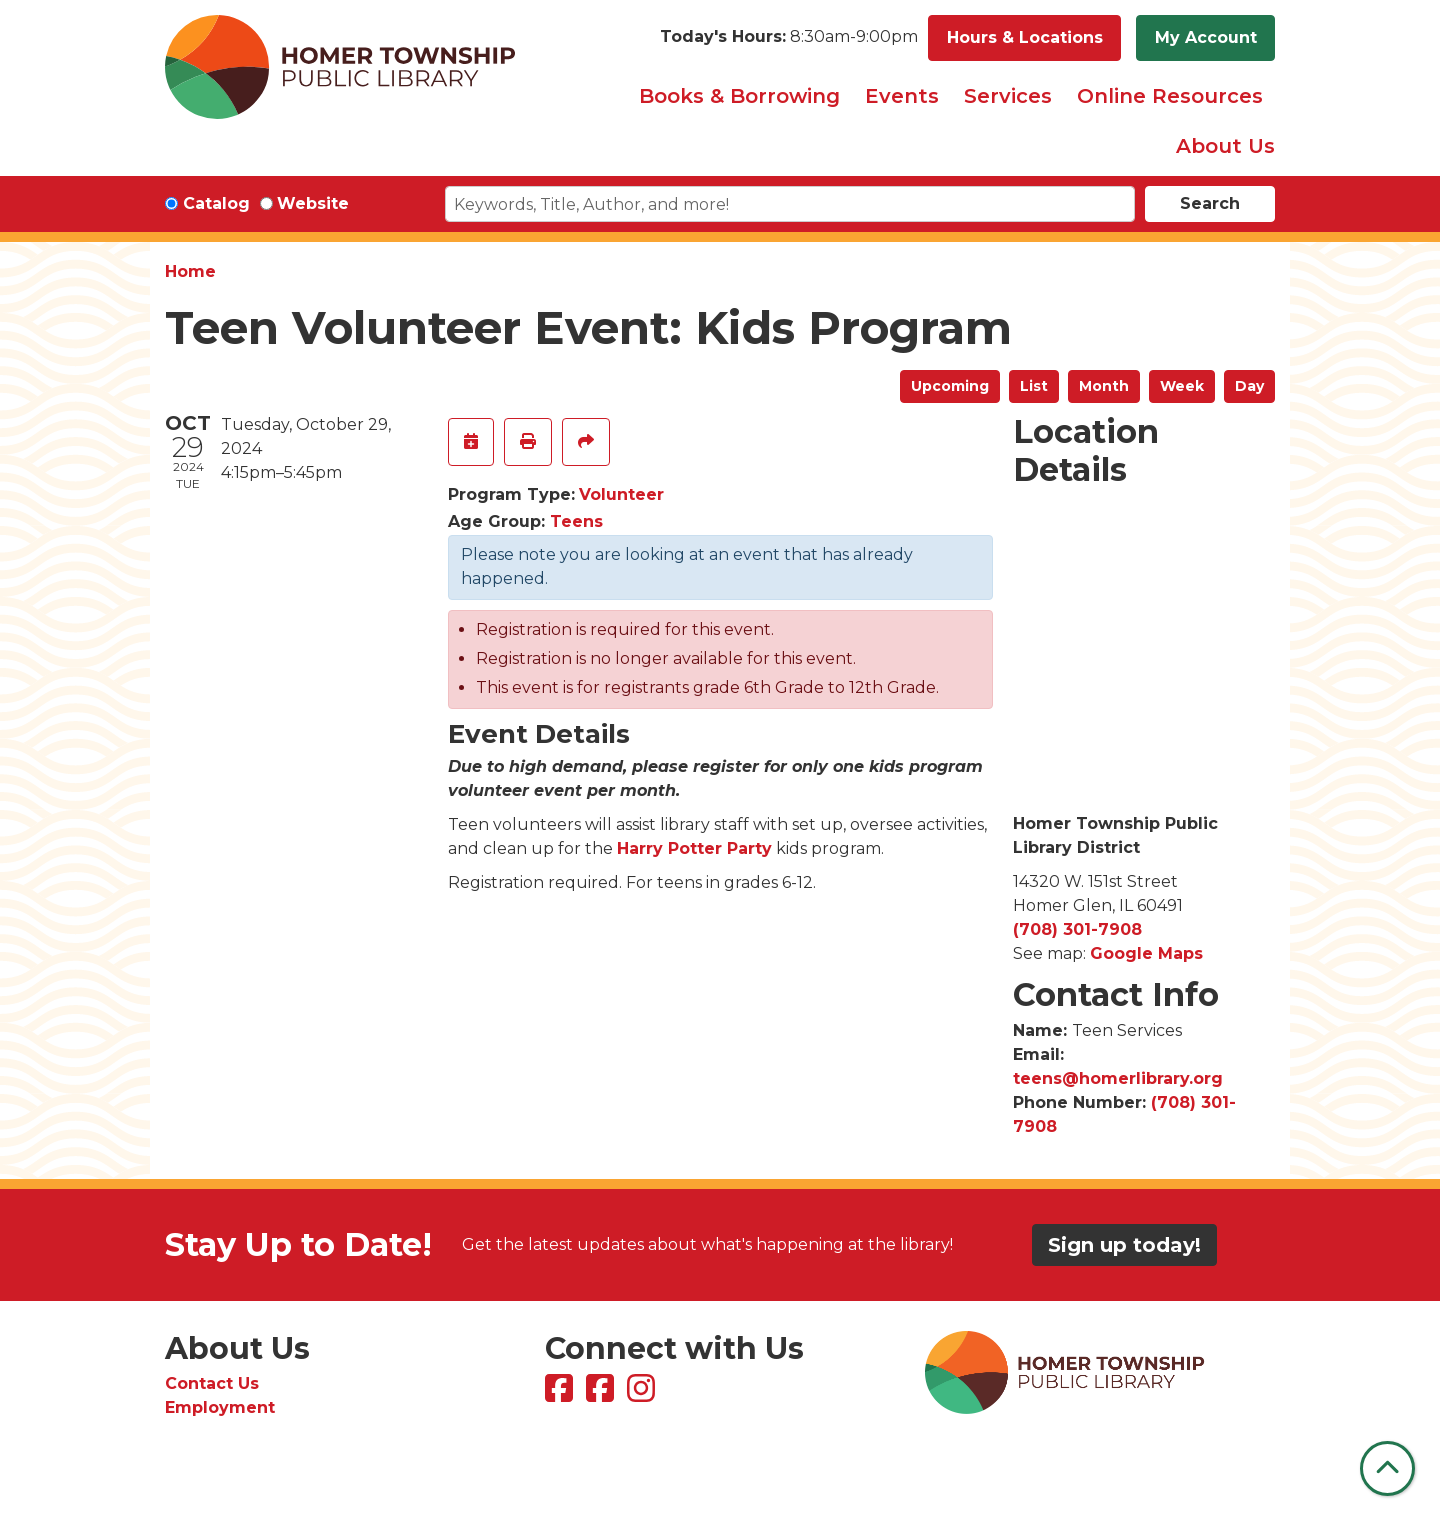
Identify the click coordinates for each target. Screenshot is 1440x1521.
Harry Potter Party (694, 848)
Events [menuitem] (902, 96)
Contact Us (212, 1383)
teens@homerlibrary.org (1118, 1078)
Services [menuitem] (1008, 96)
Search (1210, 203)
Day (1249, 386)
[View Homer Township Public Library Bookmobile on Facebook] (602, 1394)
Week (1182, 386)
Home (190, 271)
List (1034, 386)
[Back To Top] (1387, 1468)
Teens (576, 521)
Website (313, 203)
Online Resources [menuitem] (1170, 96)
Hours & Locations (1025, 37)
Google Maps (1146, 953)
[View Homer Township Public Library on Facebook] (561, 1394)
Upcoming (950, 386)
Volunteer (621, 494)
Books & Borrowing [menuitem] (739, 96)
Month (1104, 386)
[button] (789, 38)
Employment (220, 1407)
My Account (1206, 37)
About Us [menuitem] (1225, 146)
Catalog (216, 203)
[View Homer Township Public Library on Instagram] (643, 1394)
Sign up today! (1124, 1245)
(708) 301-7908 (1077, 929)
